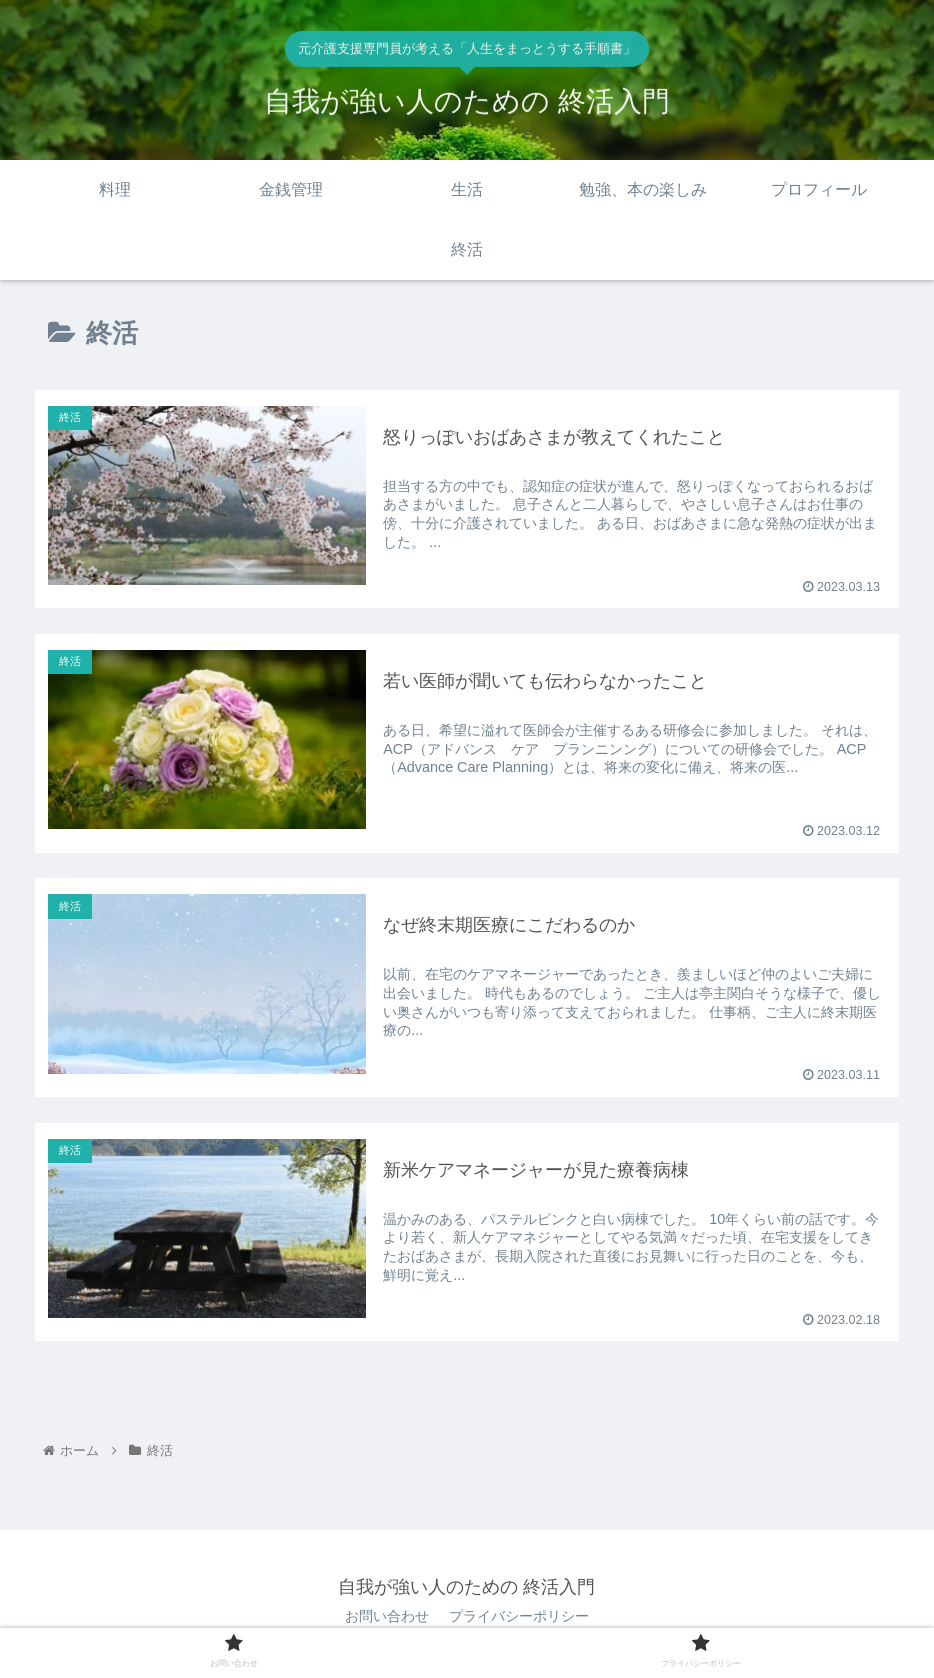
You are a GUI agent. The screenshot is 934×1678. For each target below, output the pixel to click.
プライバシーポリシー (519, 1616)
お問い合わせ (387, 1616)
